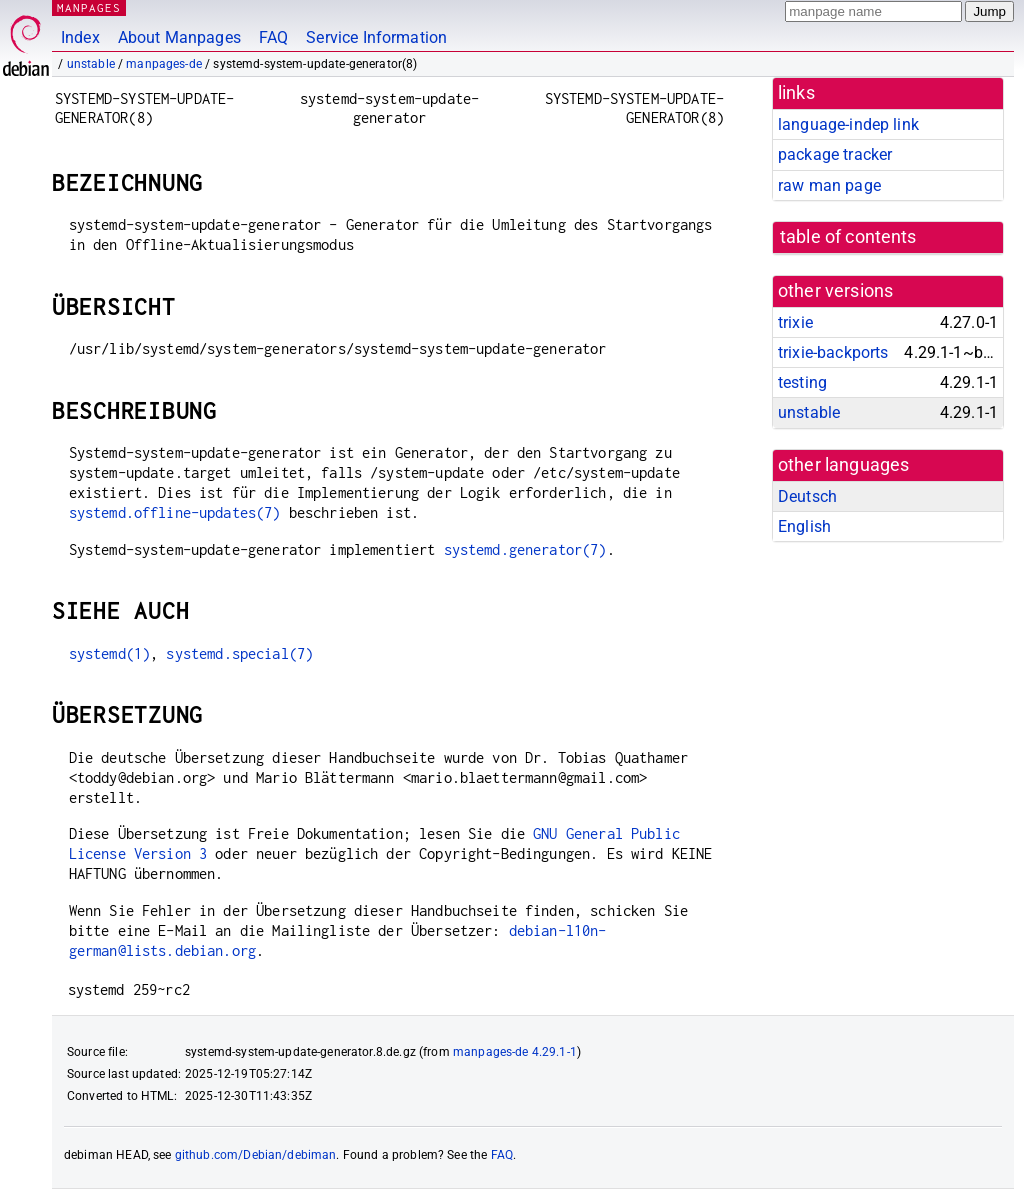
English (804, 526)
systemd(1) (110, 653)
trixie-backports (833, 352)
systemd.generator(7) (525, 549)
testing (802, 382)
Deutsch (807, 496)
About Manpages (179, 37)
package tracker (835, 154)
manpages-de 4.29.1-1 (515, 1052)
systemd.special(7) (239, 653)
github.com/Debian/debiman (256, 1155)
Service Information (376, 37)
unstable (91, 64)
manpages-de (164, 64)
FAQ (273, 37)
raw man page (829, 185)
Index (80, 37)
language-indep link (848, 124)
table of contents (848, 237)
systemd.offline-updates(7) (175, 512)
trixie (795, 322)
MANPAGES (89, 7)
